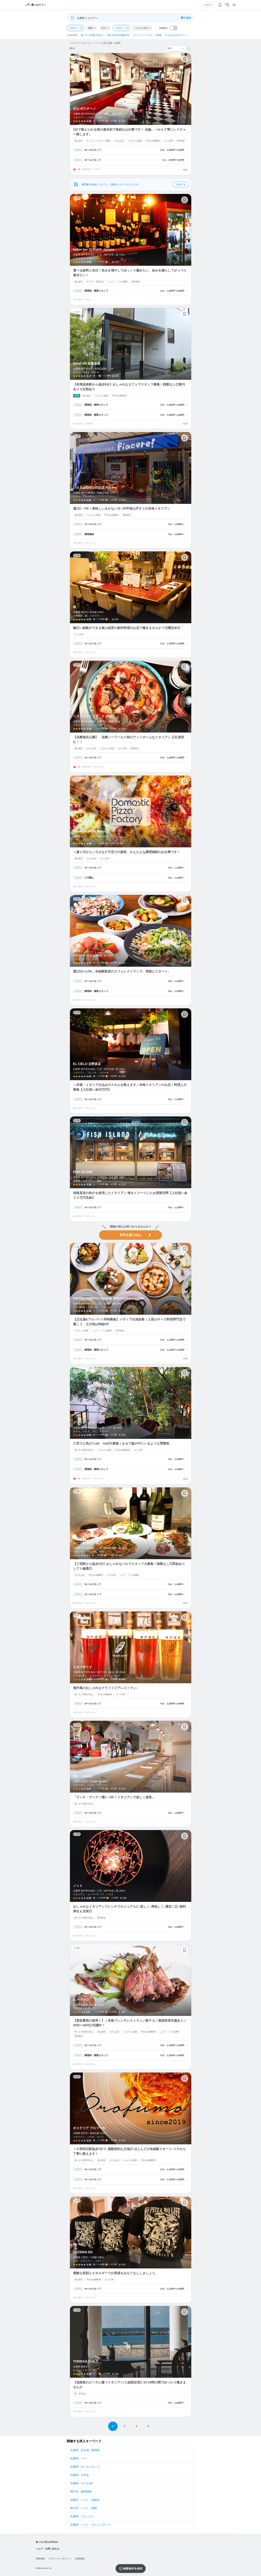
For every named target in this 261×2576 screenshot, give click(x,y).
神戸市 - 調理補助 (81, 2491)
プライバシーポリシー (60, 2558)
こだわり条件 (141, 28)
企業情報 (80, 2558)
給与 (103, 28)
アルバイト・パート (76, 28)
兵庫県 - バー (78, 2458)
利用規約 (40, 2558)
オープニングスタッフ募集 (147, 35)
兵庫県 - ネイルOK (81, 2483)
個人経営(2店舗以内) (118, 35)
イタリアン (121, 28)
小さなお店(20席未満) (177, 35)
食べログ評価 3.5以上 (92, 35)
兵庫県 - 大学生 (79, 2475)
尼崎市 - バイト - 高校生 (85, 2499)
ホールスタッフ (93, 150)
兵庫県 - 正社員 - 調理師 (85, 2450)
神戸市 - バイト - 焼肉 (83, 2508)
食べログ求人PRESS (47, 2542)
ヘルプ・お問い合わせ (47, 2548)
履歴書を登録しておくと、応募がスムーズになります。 (135, 184)
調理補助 (89, 534)
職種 (90, 28)
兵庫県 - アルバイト (82, 2516)
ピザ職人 (89, 878)
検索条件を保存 (132, 2568)
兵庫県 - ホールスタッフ (85, 2466)
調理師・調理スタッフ (96, 291)
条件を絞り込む (136, 1235)
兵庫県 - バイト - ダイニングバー (90, 2524)
